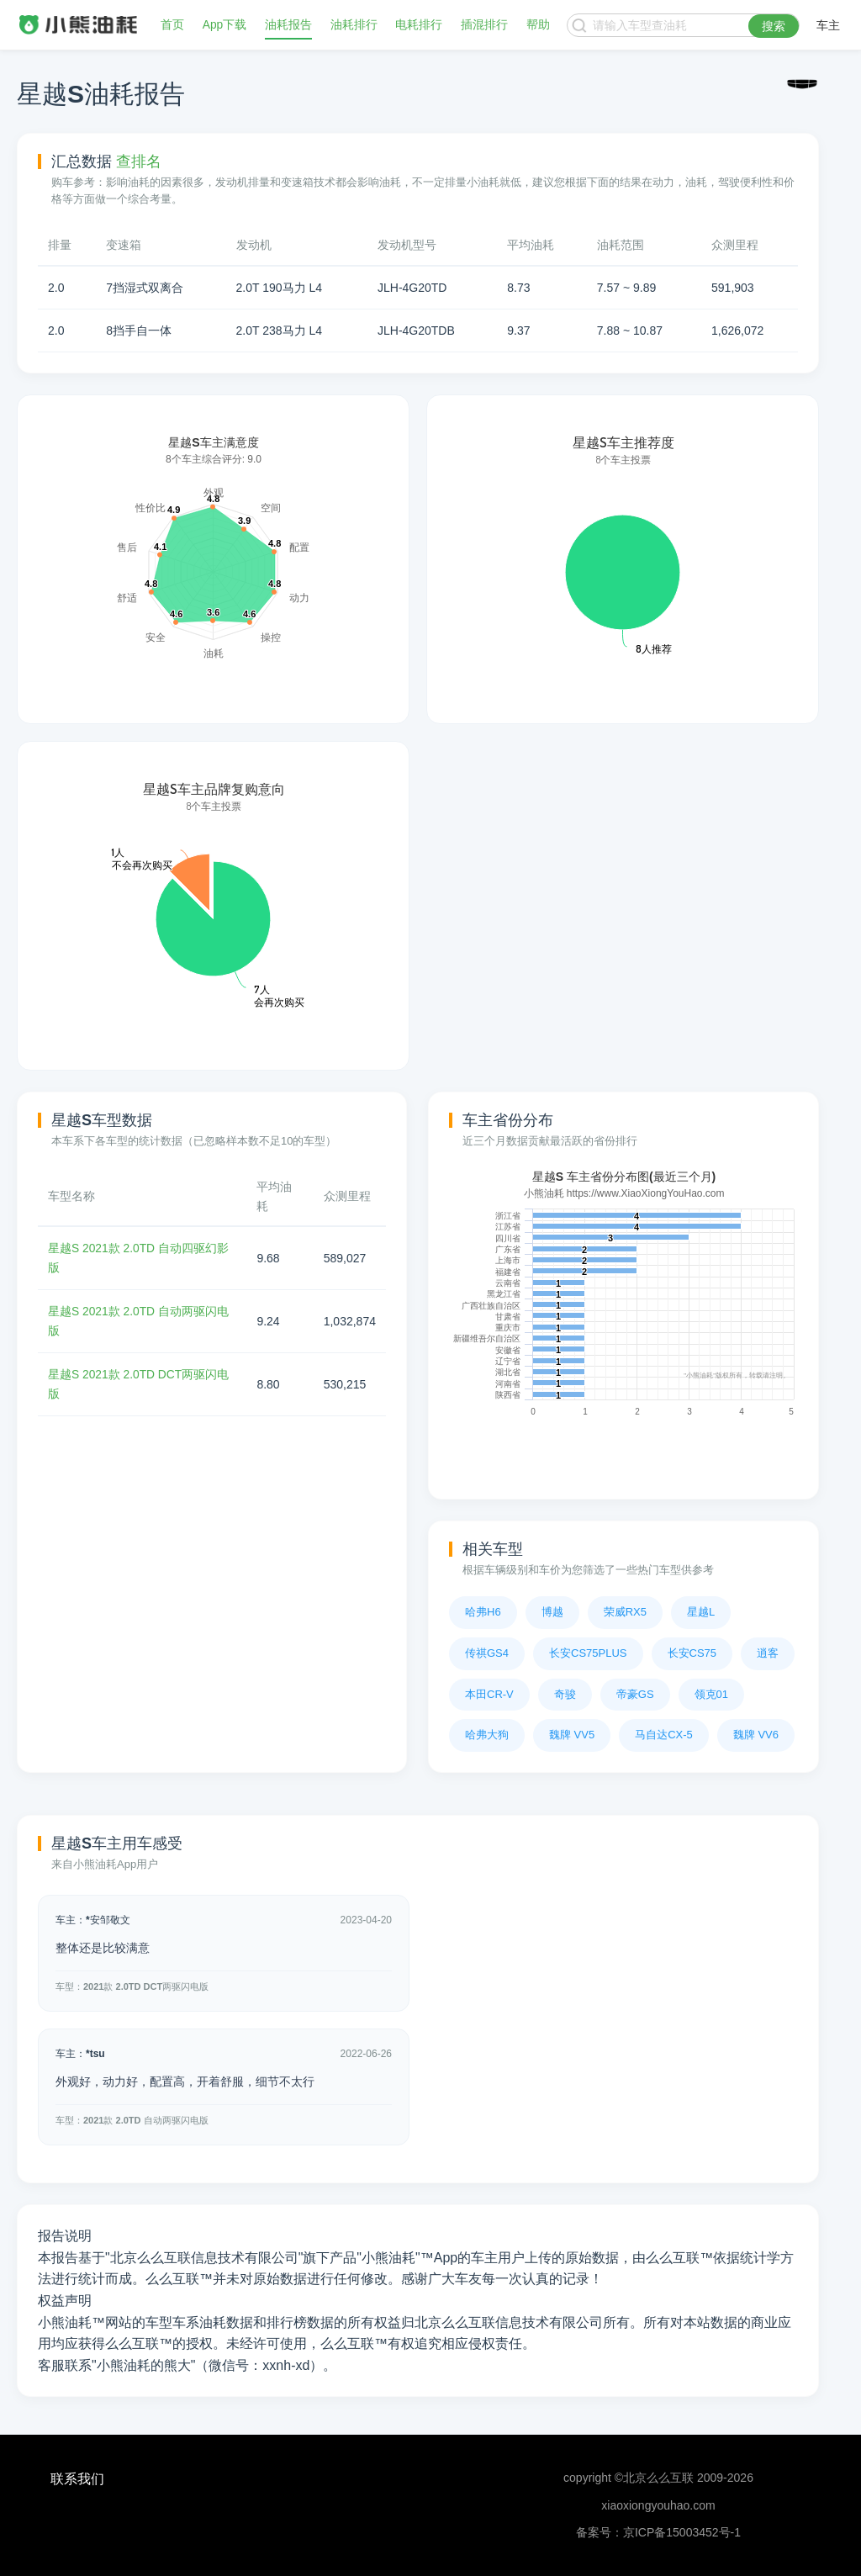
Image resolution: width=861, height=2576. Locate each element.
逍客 (768, 1653)
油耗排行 (354, 25)
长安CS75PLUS (587, 1653)
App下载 (225, 25)
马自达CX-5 (664, 1734)
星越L (701, 1611)
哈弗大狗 (487, 1734)
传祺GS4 (487, 1653)
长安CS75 (692, 1653)
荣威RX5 (625, 1611)
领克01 (711, 1694)
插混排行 (484, 25)
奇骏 (565, 1694)
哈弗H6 (483, 1611)
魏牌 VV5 (571, 1734)
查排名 (138, 161)
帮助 (538, 25)
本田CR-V (489, 1694)
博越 (552, 1611)
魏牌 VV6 (756, 1734)
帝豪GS (635, 1694)
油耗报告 (288, 25)
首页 (172, 25)
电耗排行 (419, 25)
